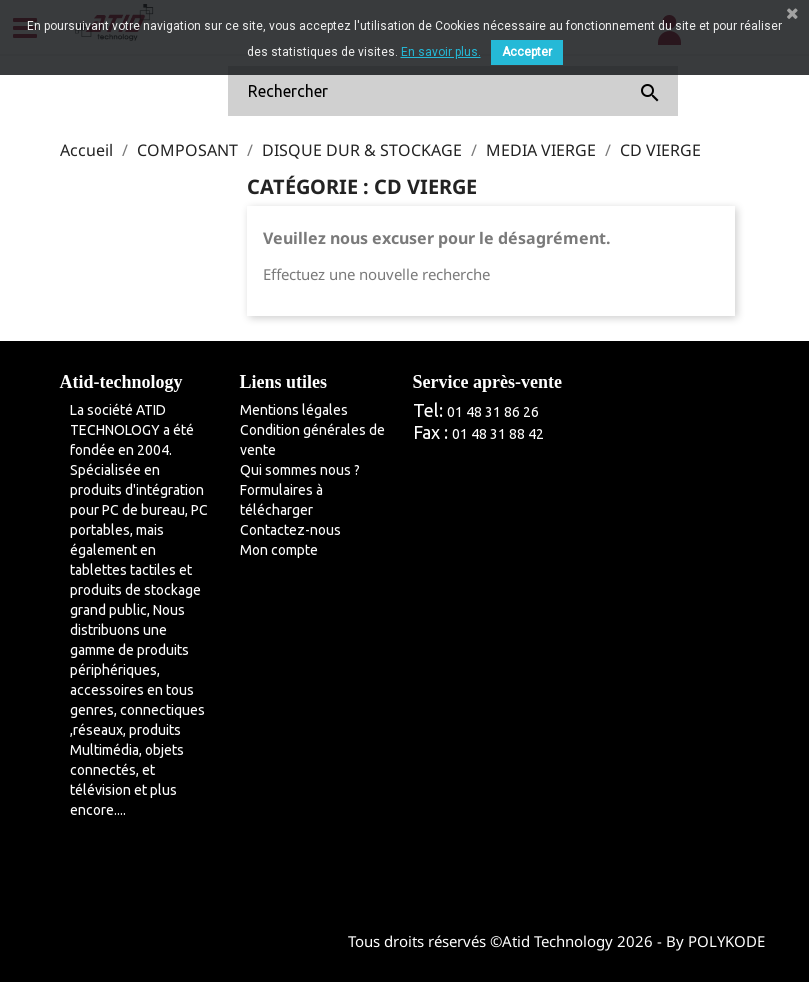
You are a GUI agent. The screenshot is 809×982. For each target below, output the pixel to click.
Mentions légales (294, 410)
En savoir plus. (441, 52)
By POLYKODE (715, 941)
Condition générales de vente (312, 440)
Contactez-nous (290, 530)
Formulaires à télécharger (281, 500)
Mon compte (279, 550)
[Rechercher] (453, 91)
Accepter (527, 52)
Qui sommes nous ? (300, 470)
